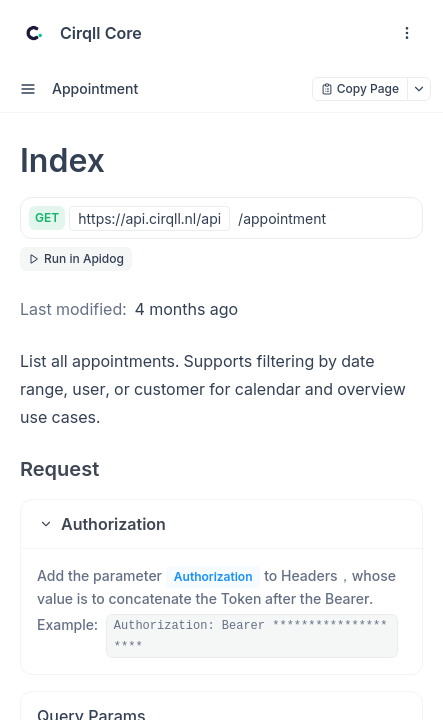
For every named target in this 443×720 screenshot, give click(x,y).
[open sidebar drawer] (28, 89)
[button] (221, 524)
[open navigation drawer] (407, 33)
